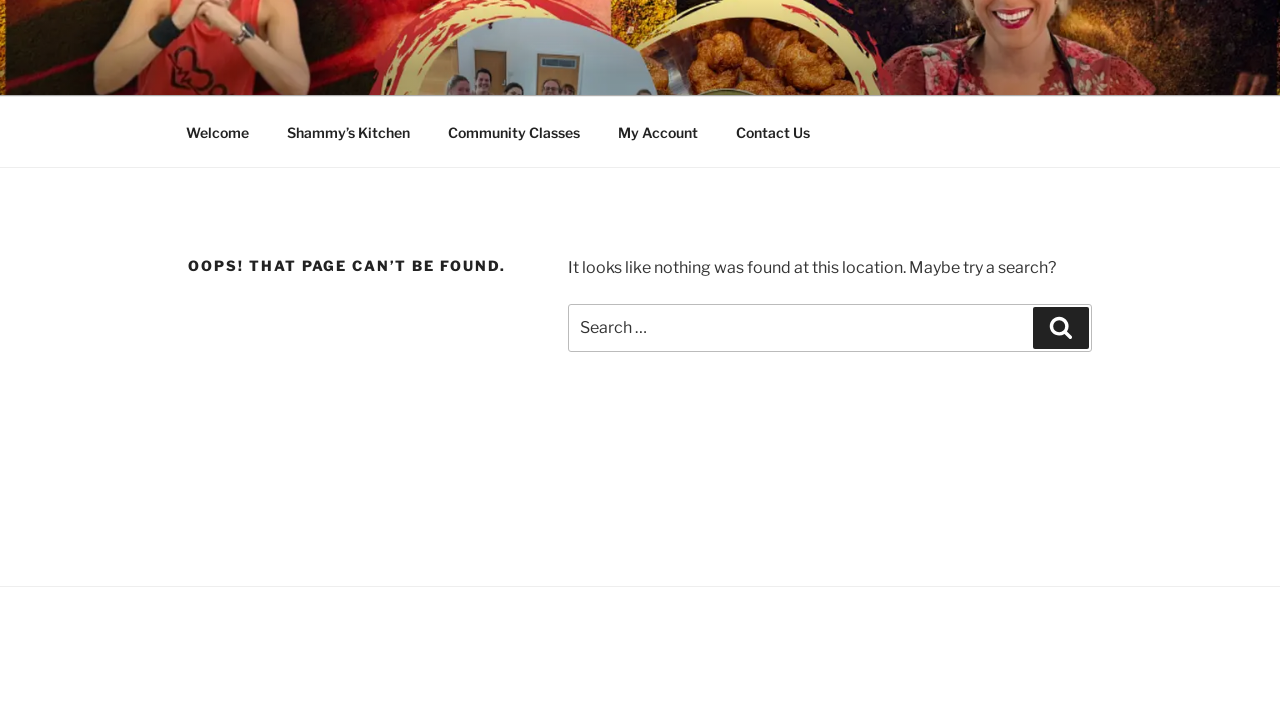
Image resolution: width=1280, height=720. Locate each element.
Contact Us (773, 132)
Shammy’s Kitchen (348, 132)
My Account (658, 132)
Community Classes (514, 132)
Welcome (217, 132)
